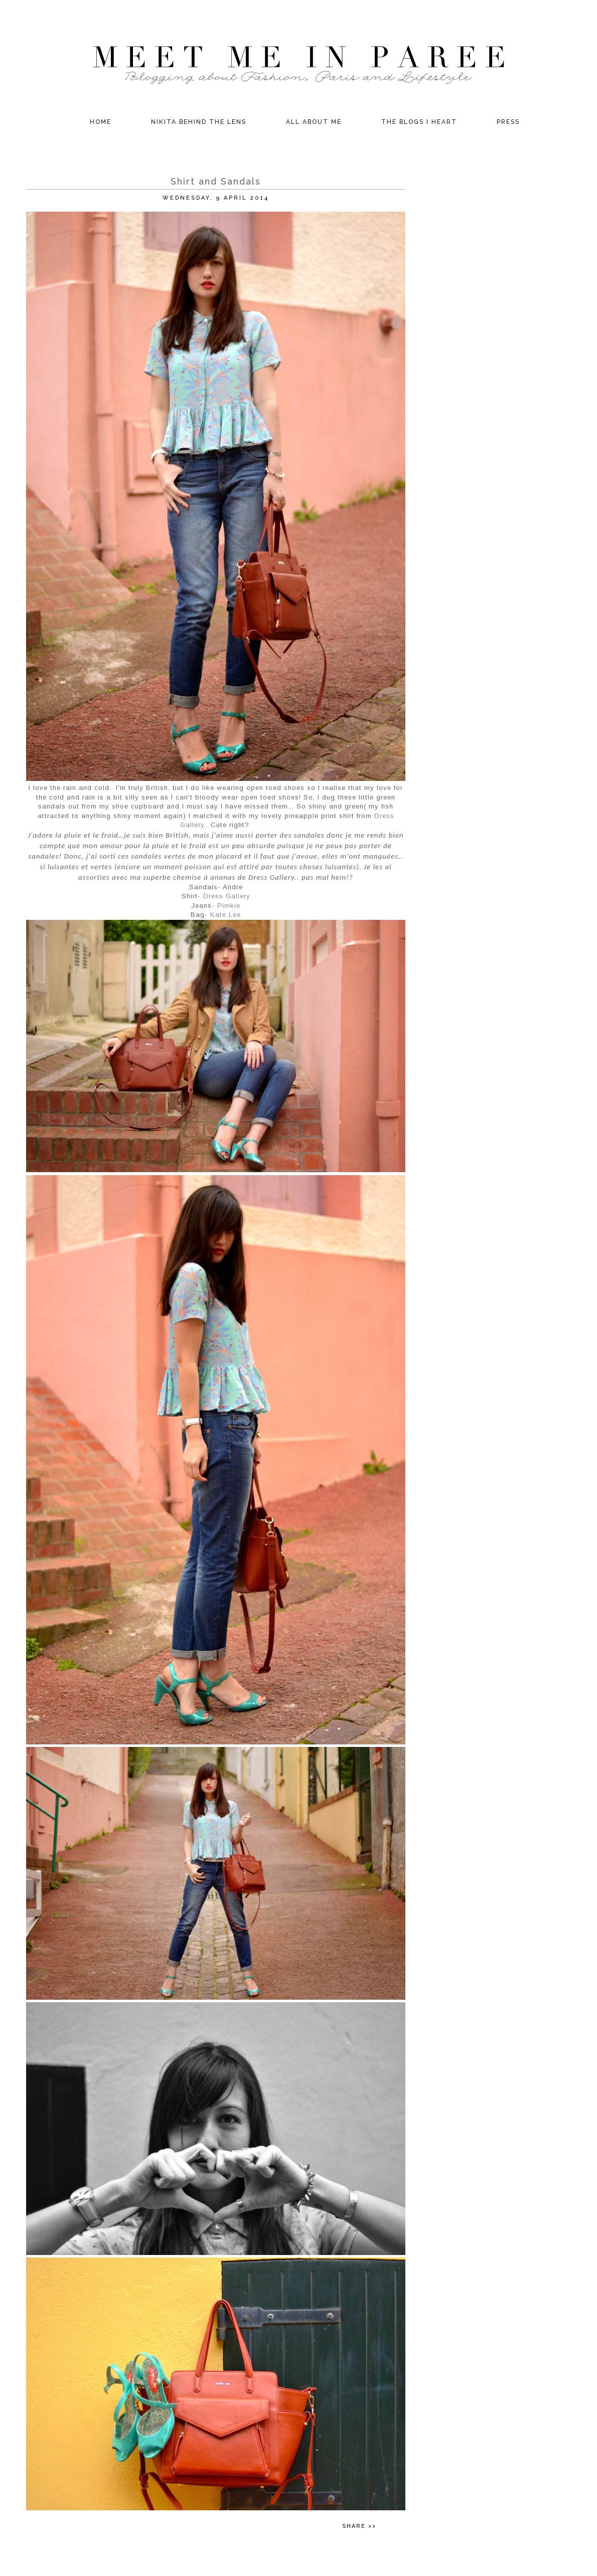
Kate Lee (225, 914)
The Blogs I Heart (419, 121)
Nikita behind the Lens (198, 121)
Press (508, 121)
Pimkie (228, 905)
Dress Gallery (226, 896)
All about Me (314, 121)
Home (100, 121)
